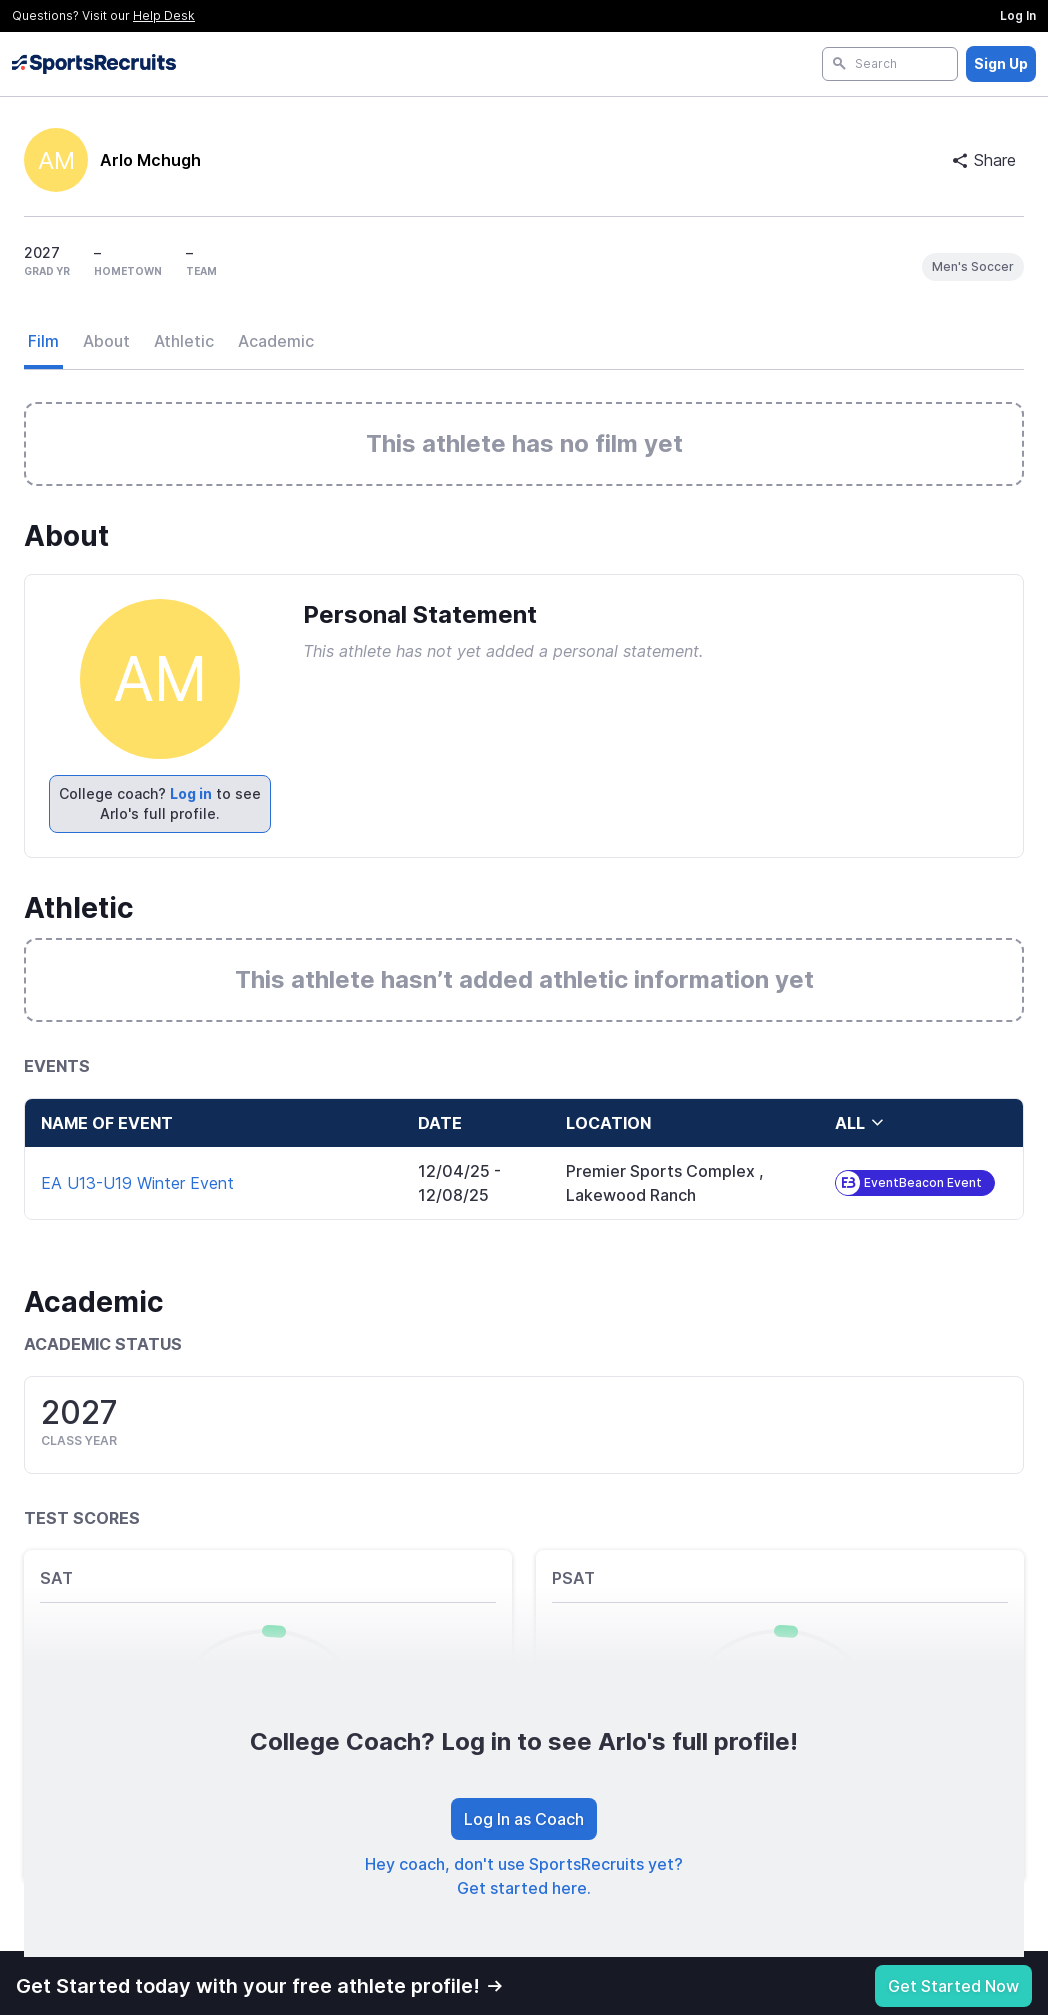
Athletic (184, 341)
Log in (191, 793)
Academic (276, 341)
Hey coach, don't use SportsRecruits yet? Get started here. (524, 1876)
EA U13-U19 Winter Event (137, 1183)
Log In (1018, 15)
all (860, 1123)
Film (43, 341)
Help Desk (164, 15)
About (106, 341)
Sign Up (1001, 63)
